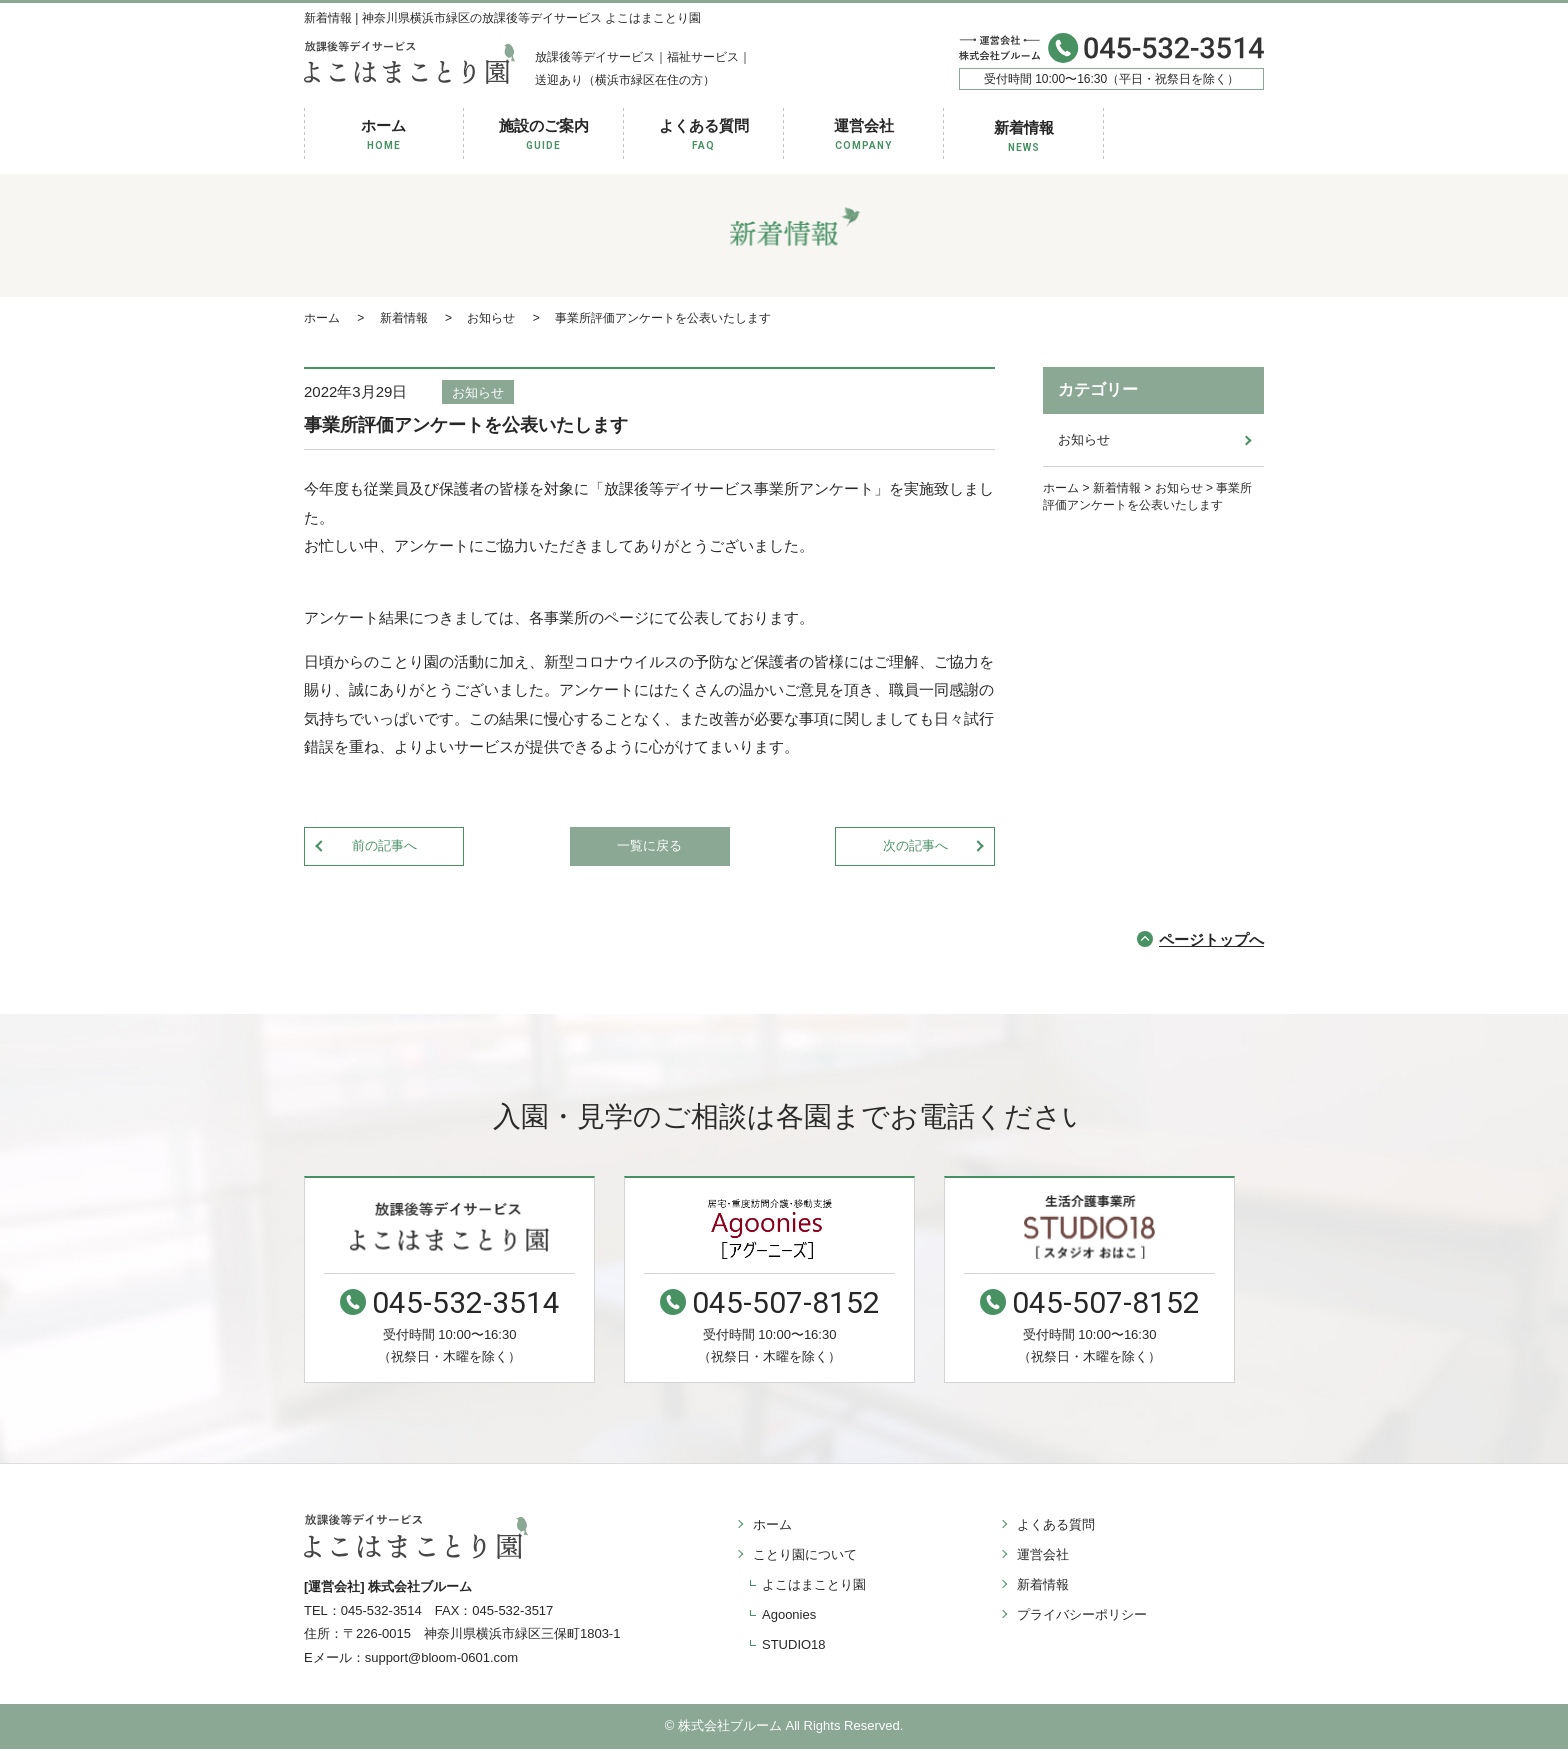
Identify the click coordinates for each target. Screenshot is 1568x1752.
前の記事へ (384, 846)
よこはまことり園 (814, 1585)
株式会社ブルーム (730, 1728)
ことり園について (802, 1555)
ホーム (384, 135)
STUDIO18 (794, 1645)
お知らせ (478, 392)
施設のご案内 (544, 135)
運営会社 (864, 135)
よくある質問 (704, 135)
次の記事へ (915, 846)
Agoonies (789, 1615)
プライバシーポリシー (1079, 1615)
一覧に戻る (649, 846)
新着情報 (1024, 137)
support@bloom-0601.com (441, 1660)
